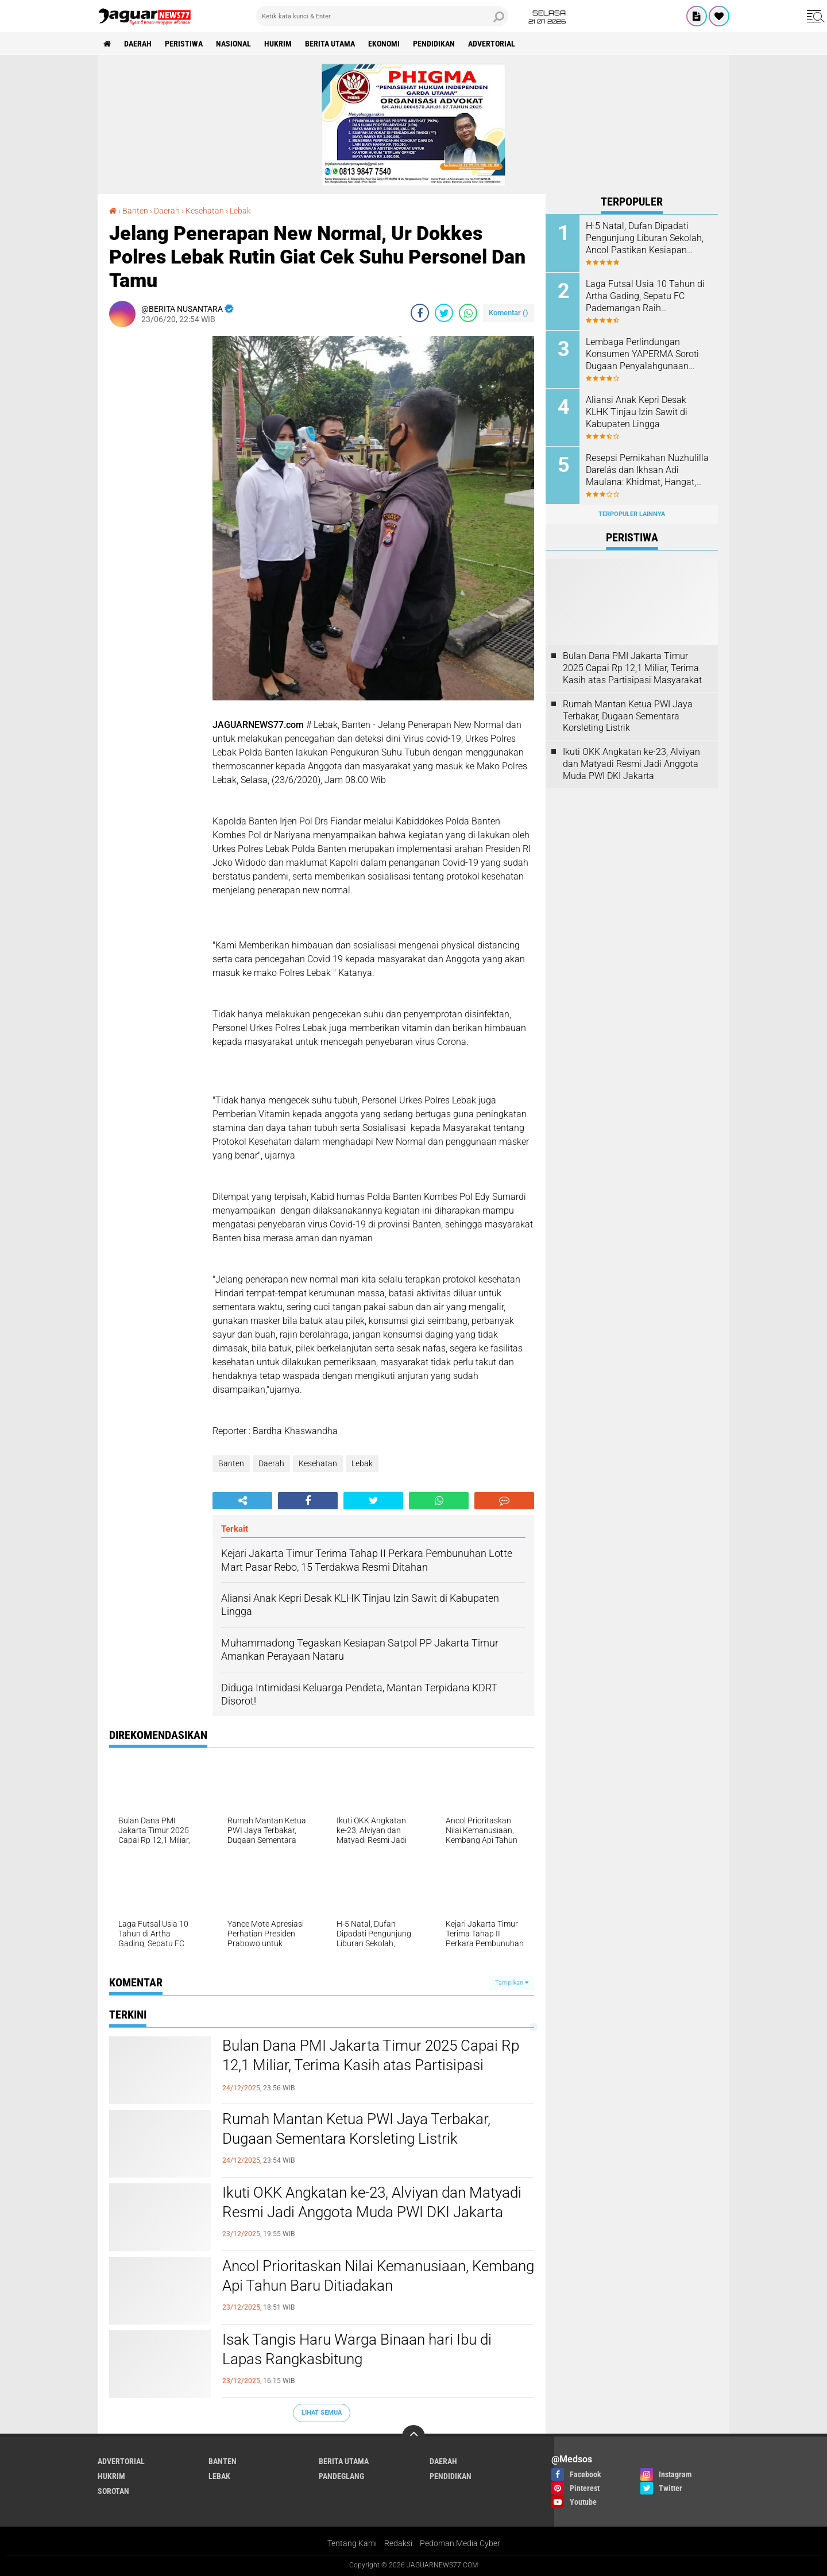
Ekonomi (384, 43)
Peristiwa (184, 43)
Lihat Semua (322, 2412)
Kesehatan (318, 1463)
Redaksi (398, 2543)
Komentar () (508, 312)
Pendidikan (434, 43)
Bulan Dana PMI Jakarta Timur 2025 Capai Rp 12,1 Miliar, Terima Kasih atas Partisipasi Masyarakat (370, 2065)
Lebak (362, 1463)
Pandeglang (341, 2476)
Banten (231, 1463)
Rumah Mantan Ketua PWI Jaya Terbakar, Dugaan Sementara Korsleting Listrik (356, 2128)
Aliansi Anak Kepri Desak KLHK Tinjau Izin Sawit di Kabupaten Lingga (636, 411)
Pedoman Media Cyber (460, 2543)
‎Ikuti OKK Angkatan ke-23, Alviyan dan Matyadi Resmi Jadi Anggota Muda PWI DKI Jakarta (371, 2202)
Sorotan (113, 2491)
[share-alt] (242, 1500)
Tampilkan (511, 1982)
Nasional (233, 43)
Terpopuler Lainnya (631, 514)
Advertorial (491, 43)
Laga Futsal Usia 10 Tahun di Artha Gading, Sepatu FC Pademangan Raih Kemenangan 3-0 (645, 296)
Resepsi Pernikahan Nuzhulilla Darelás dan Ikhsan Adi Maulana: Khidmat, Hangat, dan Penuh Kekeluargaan (647, 470)
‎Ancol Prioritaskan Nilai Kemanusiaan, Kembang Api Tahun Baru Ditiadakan (378, 2275)
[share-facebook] (420, 313)
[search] (382, 16)
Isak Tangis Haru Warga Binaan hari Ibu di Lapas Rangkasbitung (357, 2349)
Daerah (138, 43)
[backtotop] (413, 2436)
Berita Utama (330, 43)
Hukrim (278, 43)
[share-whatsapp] (468, 313)
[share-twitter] (444, 313)
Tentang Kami (352, 2543)
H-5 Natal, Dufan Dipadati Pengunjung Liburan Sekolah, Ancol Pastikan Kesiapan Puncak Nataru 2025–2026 (645, 238)
